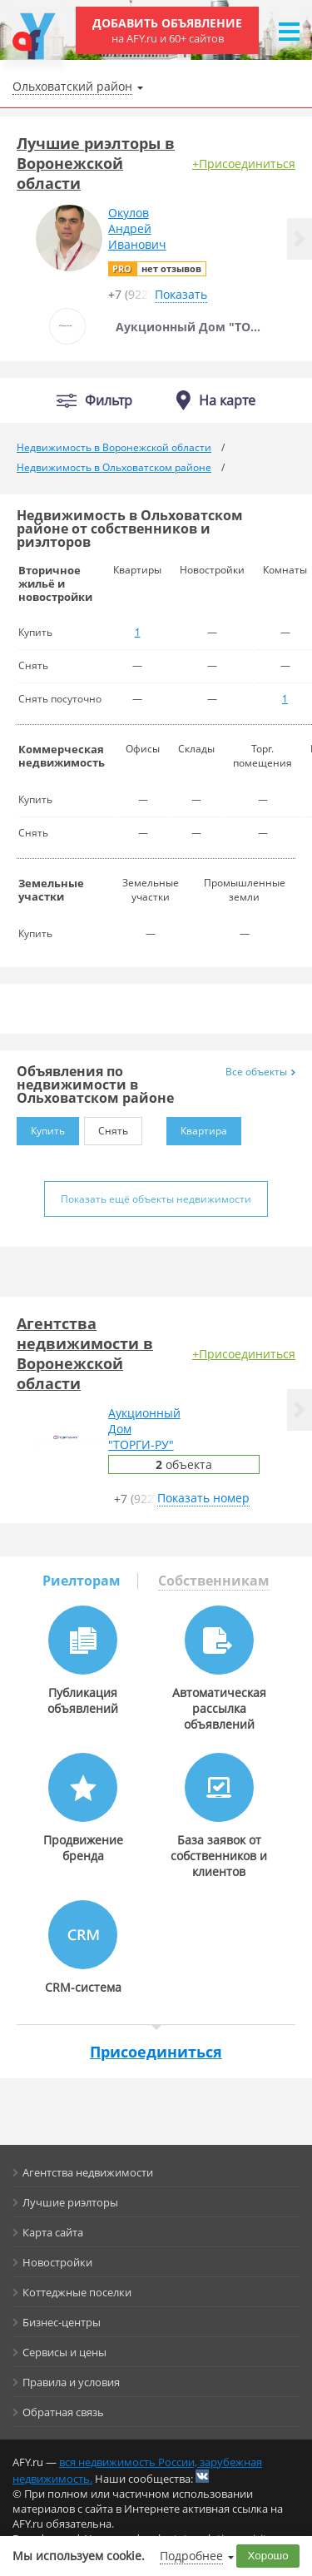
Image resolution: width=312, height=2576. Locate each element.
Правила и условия (71, 2382)
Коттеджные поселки (76, 2292)
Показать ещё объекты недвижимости (156, 1199)
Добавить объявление (167, 30)
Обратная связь (63, 2412)
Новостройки (57, 2262)
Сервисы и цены (64, 2352)
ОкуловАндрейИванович (137, 228)
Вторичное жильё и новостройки (55, 583)
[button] (299, 239)
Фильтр (108, 400)
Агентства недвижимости (87, 2172)
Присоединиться (156, 2052)
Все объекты (260, 1072)
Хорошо (268, 2555)
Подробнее (191, 2556)
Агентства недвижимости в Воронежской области (85, 1353)
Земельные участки (51, 890)
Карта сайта (52, 2232)
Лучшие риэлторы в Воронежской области (96, 163)
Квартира (196, 1127)
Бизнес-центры (61, 2322)
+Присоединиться (243, 163)
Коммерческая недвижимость (61, 756)
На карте (227, 400)
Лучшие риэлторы (70, 2202)
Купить (41, 1127)
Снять (106, 1127)
